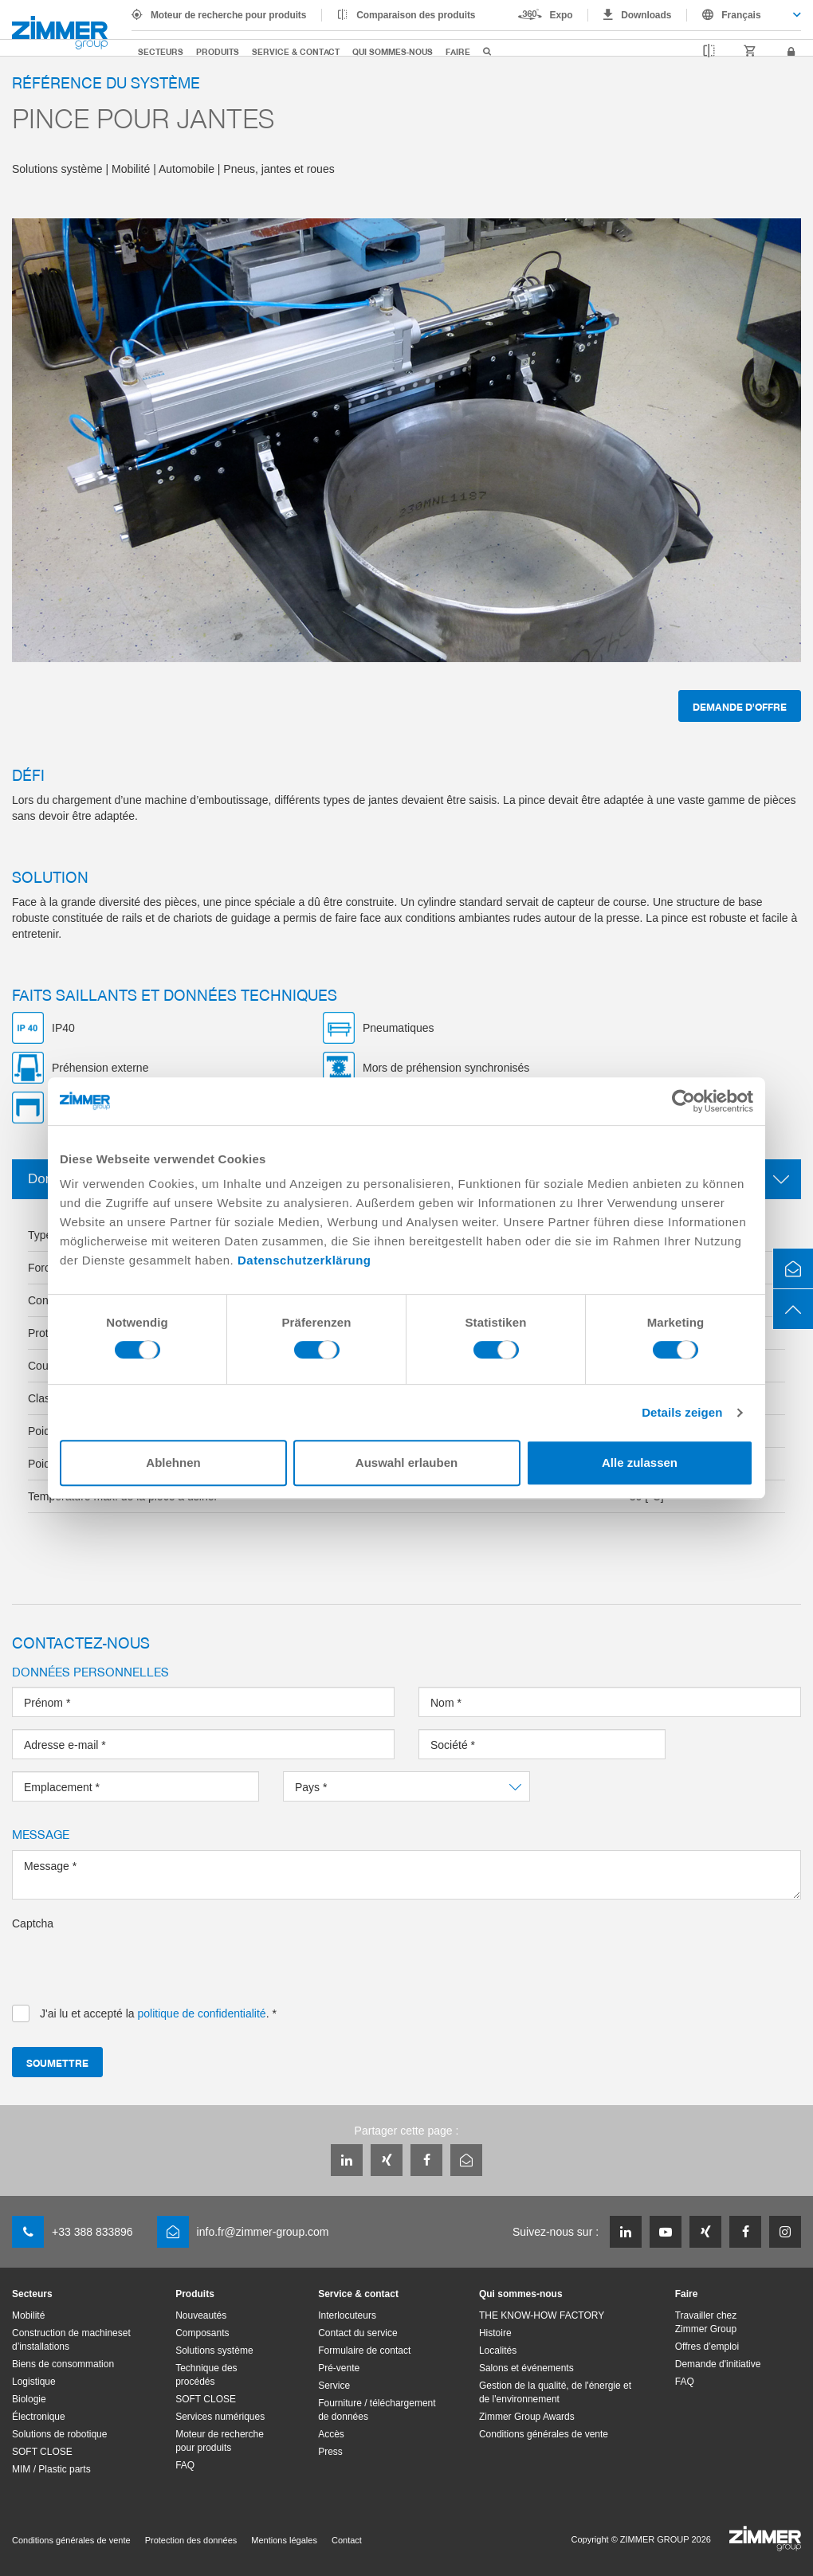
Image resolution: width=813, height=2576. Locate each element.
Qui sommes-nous (392, 51)
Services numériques (220, 2416)
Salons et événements (526, 2368)
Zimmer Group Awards (527, 2416)
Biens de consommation (63, 2364)
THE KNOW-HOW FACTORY (541, 2315)
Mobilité (28, 2315)
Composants (202, 2333)
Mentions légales (284, 2540)
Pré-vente (338, 2368)
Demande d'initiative (718, 2364)
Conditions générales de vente (543, 2434)
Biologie (29, 2399)
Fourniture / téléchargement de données (376, 2410)
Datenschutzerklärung (304, 1260)
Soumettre (57, 2062)
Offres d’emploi (707, 2346)
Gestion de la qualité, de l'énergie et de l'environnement (555, 2392)
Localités (497, 2350)
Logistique (34, 2381)
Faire (458, 51)
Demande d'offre (740, 706)
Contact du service (357, 2333)
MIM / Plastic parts (51, 2469)
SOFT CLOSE (42, 2451)
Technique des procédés (206, 2374)
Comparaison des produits (415, 15)
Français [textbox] (740, 15)
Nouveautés (200, 2315)
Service (334, 2385)
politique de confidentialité (202, 2013)
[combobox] (744, 15)
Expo (561, 15)
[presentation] (133, 1962)
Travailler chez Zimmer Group (706, 2322)
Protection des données (191, 2540)
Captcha (32, 1923)
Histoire (495, 2333)
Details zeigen (682, 1412)
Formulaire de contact (364, 2350)
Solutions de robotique (59, 2434)
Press (330, 2451)
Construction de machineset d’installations (71, 2339)
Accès (331, 2434)
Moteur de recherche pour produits (228, 15)
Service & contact (296, 51)
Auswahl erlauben (406, 1462)
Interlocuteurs (347, 2315)
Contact (347, 2540)
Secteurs (160, 51)
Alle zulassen (640, 1462)
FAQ (184, 2465)
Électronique (38, 2416)
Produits (217, 51)
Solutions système (214, 2350)
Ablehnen (173, 1462)
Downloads (646, 15)
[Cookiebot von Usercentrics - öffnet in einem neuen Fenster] (683, 1101)
